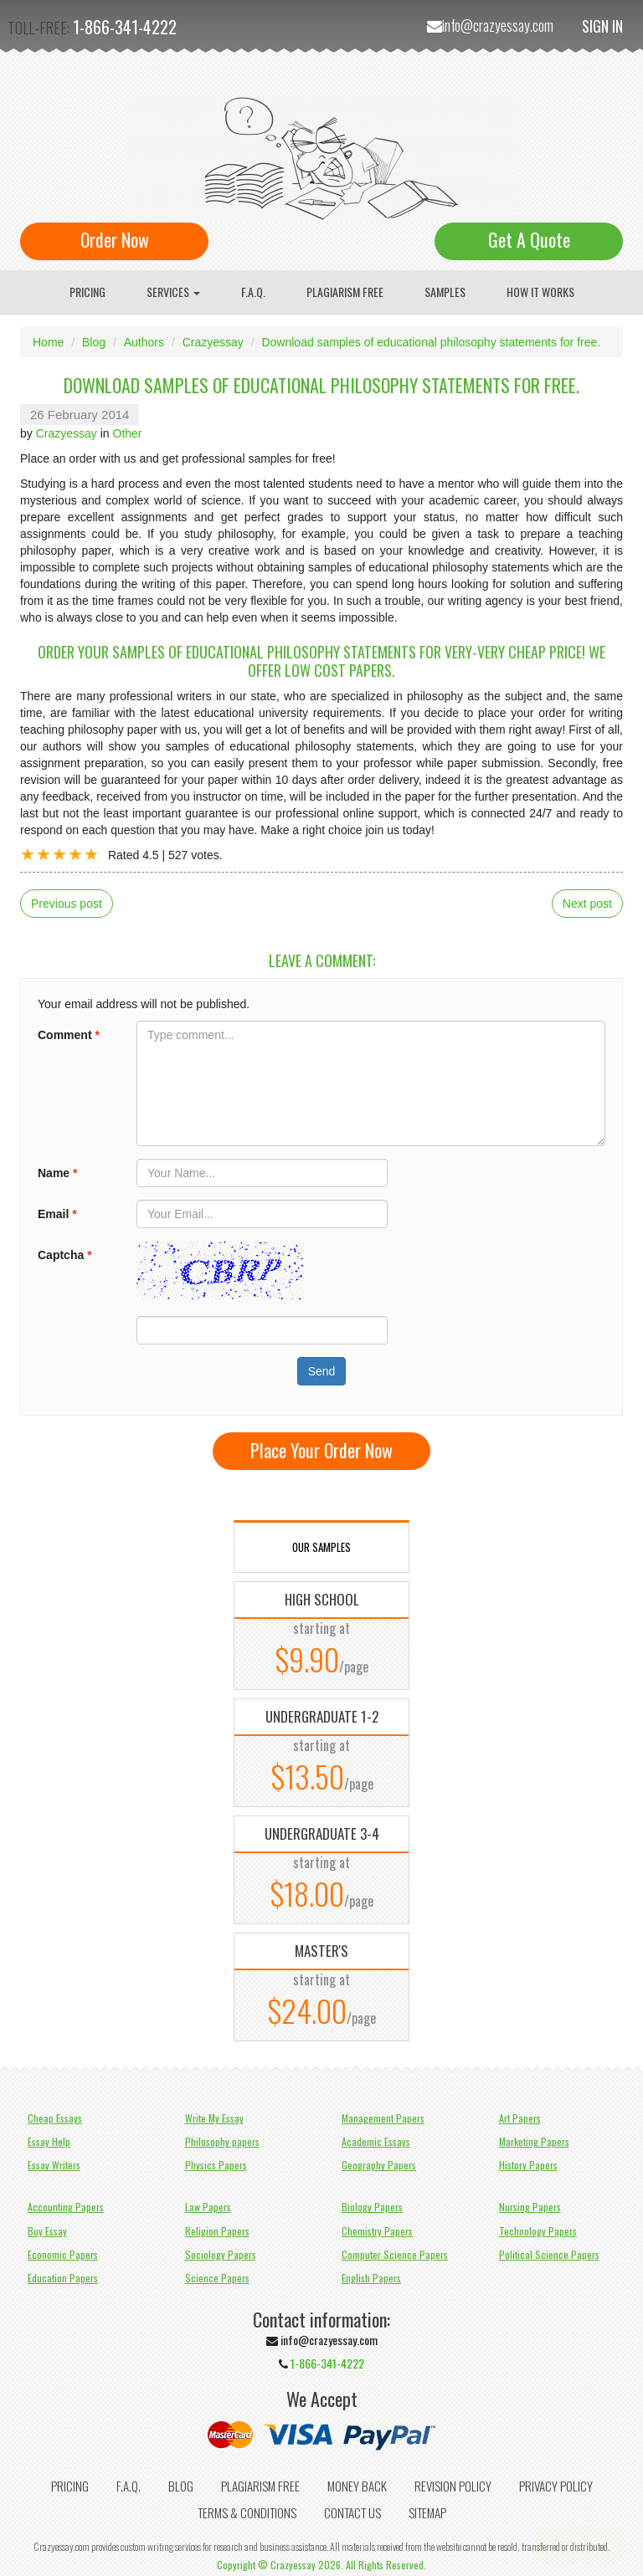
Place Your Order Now (321, 1450)
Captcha (65, 1255)
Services (173, 291)
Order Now (114, 239)
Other (127, 433)
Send (322, 1371)
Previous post (66, 903)
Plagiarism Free (344, 291)
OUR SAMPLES (321, 1547)
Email (57, 1214)
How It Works (540, 291)
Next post (587, 903)
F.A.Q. (253, 291)
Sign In (602, 26)
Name (57, 1173)
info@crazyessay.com (497, 25)
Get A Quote (529, 239)
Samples (445, 291)
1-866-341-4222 (125, 26)
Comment (69, 1035)
